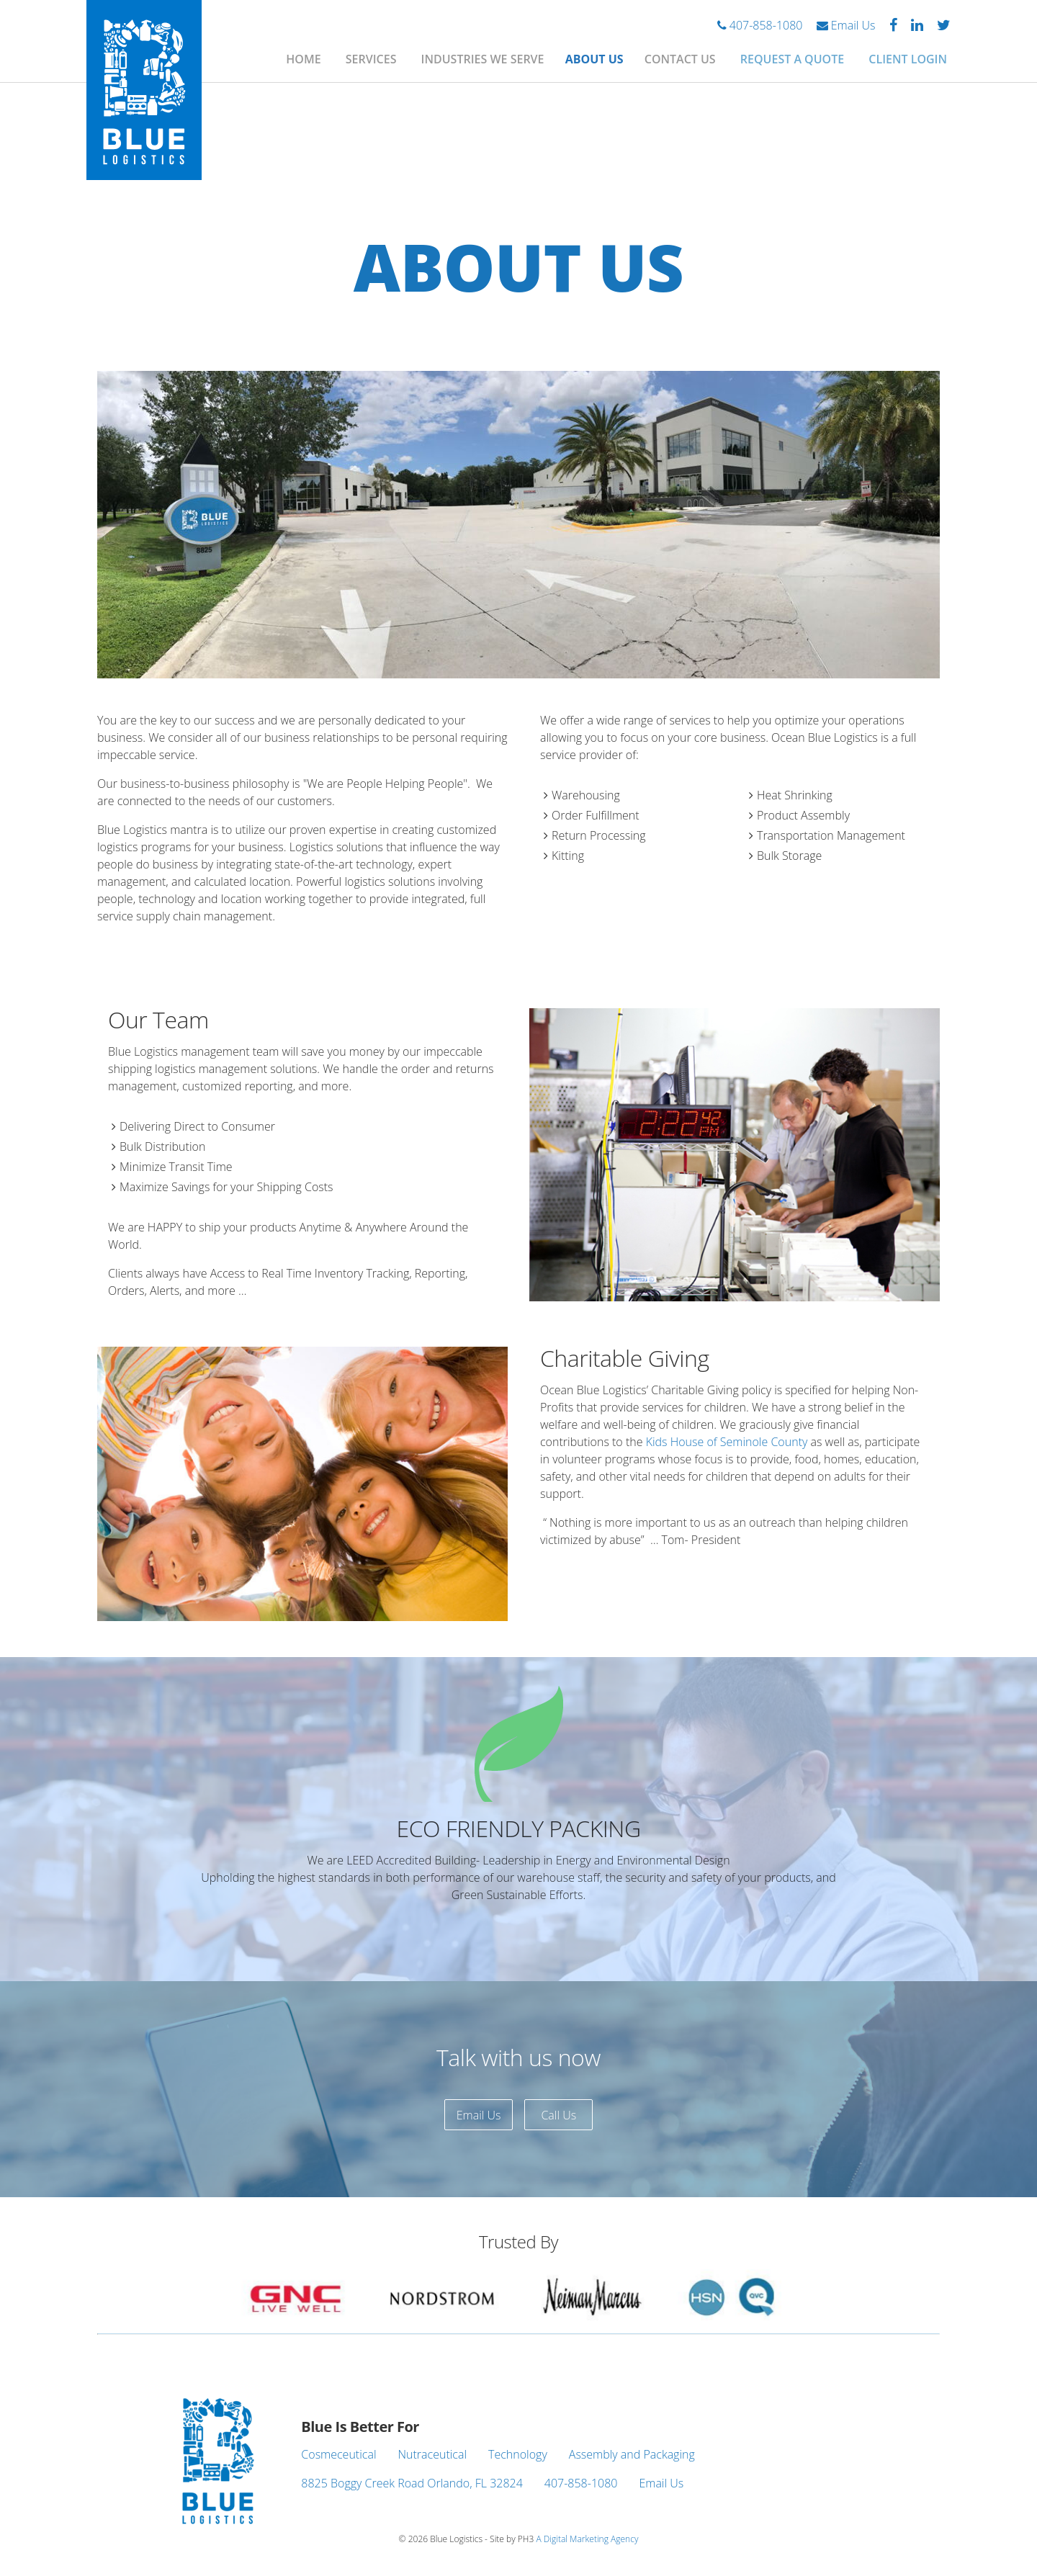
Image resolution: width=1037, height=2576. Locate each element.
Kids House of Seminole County (727, 1442)
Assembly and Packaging (632, 2454)
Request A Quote (792, 59)
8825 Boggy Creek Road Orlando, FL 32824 (411, 2483)
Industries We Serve (482, 59)
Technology (517, 2454)
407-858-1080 (760, 25)
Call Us (558, 2115)
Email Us (846, 25)
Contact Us (680, 59)
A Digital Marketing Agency (587, 2539)
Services (371, 59)
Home (303, 59)
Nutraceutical (432, 2454)
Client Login (907, 59)
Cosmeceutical (338, 2454)
